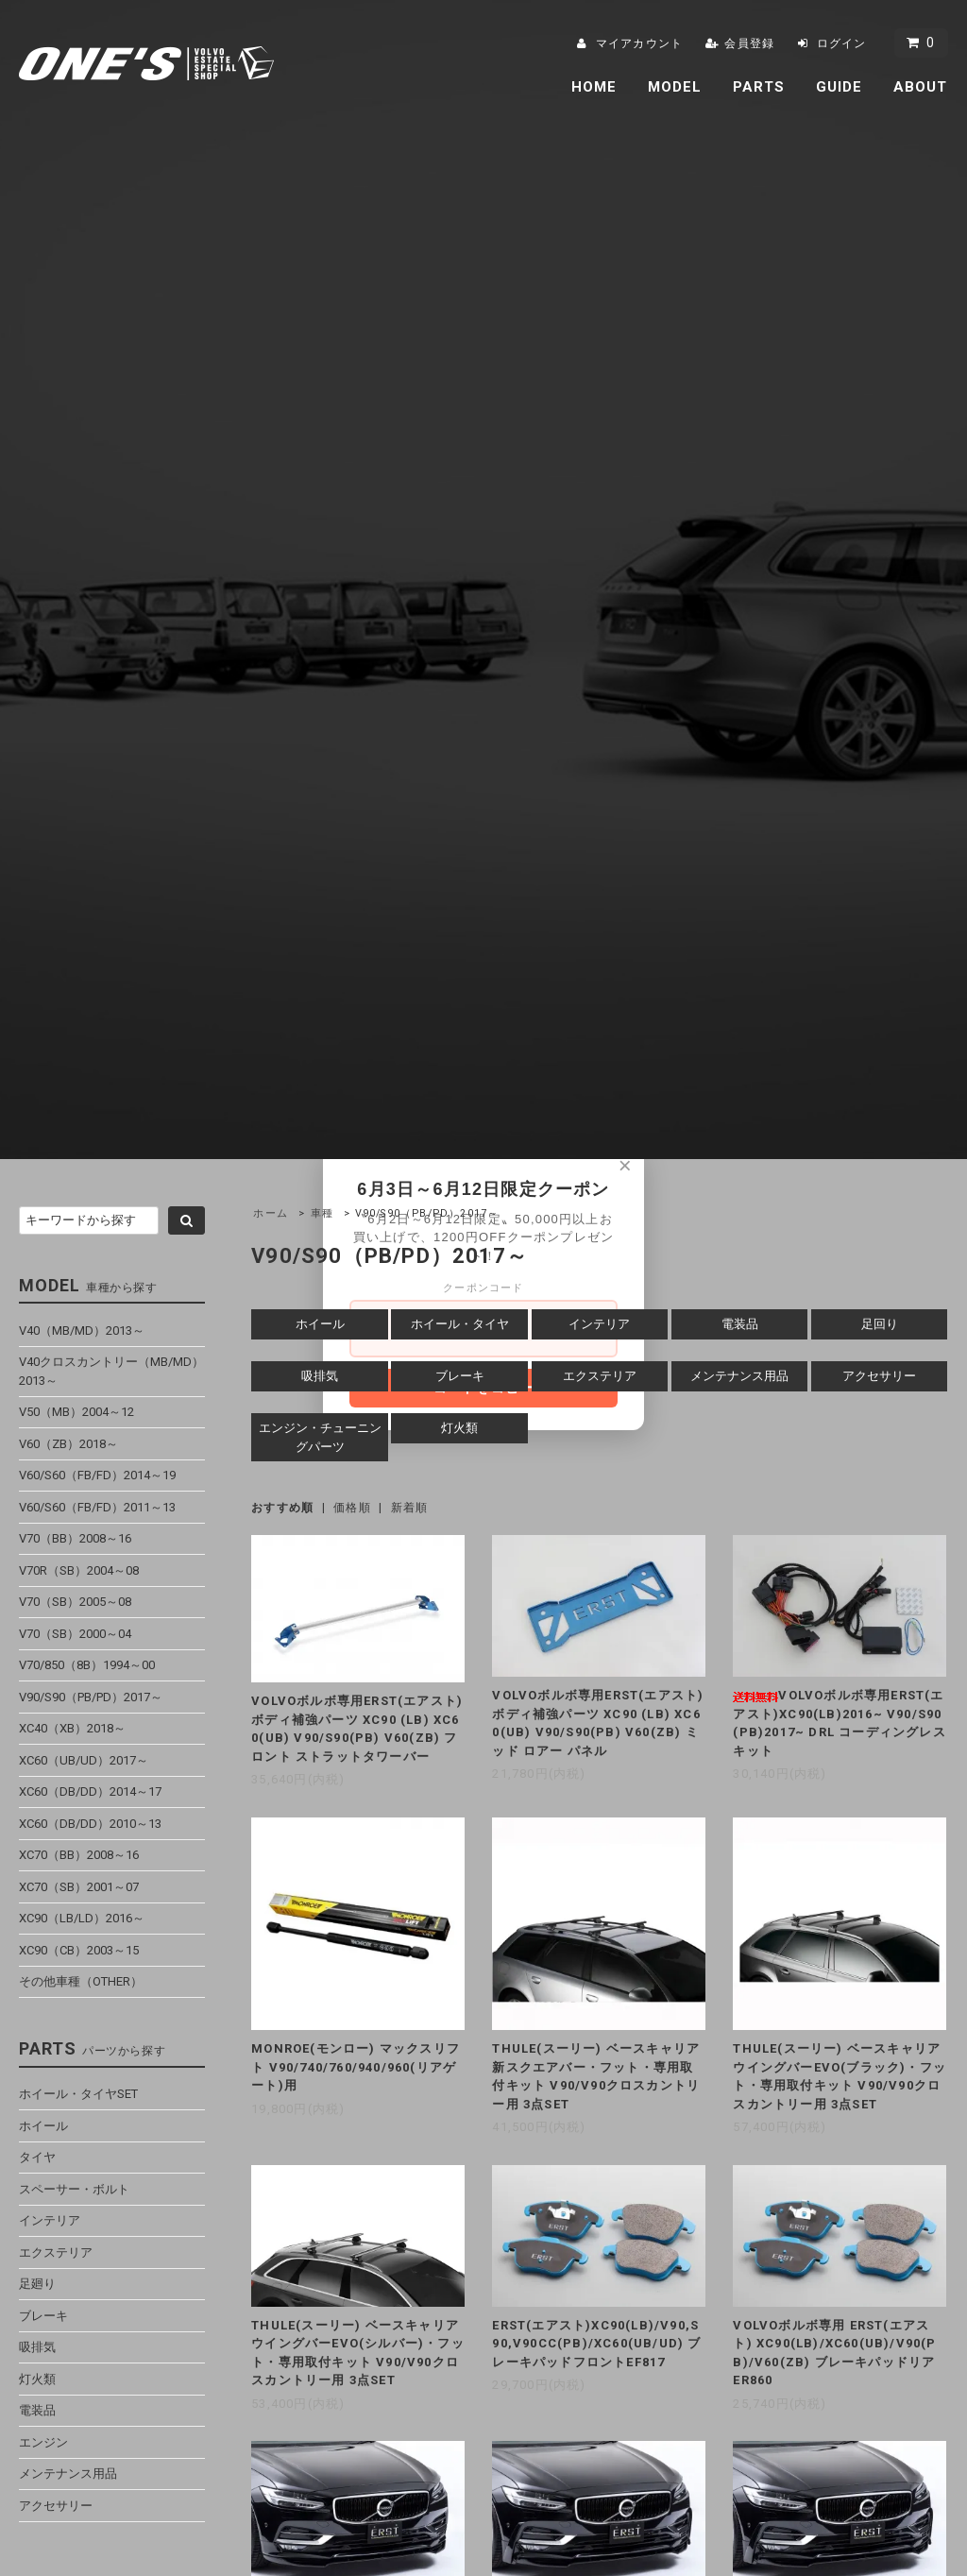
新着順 (410, 1507)
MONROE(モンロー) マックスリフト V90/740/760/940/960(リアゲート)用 (355, 2066)
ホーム (270, 1213)
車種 (322, 1213)
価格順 (352, 1507)
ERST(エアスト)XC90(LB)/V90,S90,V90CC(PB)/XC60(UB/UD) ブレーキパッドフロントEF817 (596, 2343)
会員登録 (749, 43)
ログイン (842, 43)
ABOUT (920, 86)
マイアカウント (639, 43)
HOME (594, 86)
